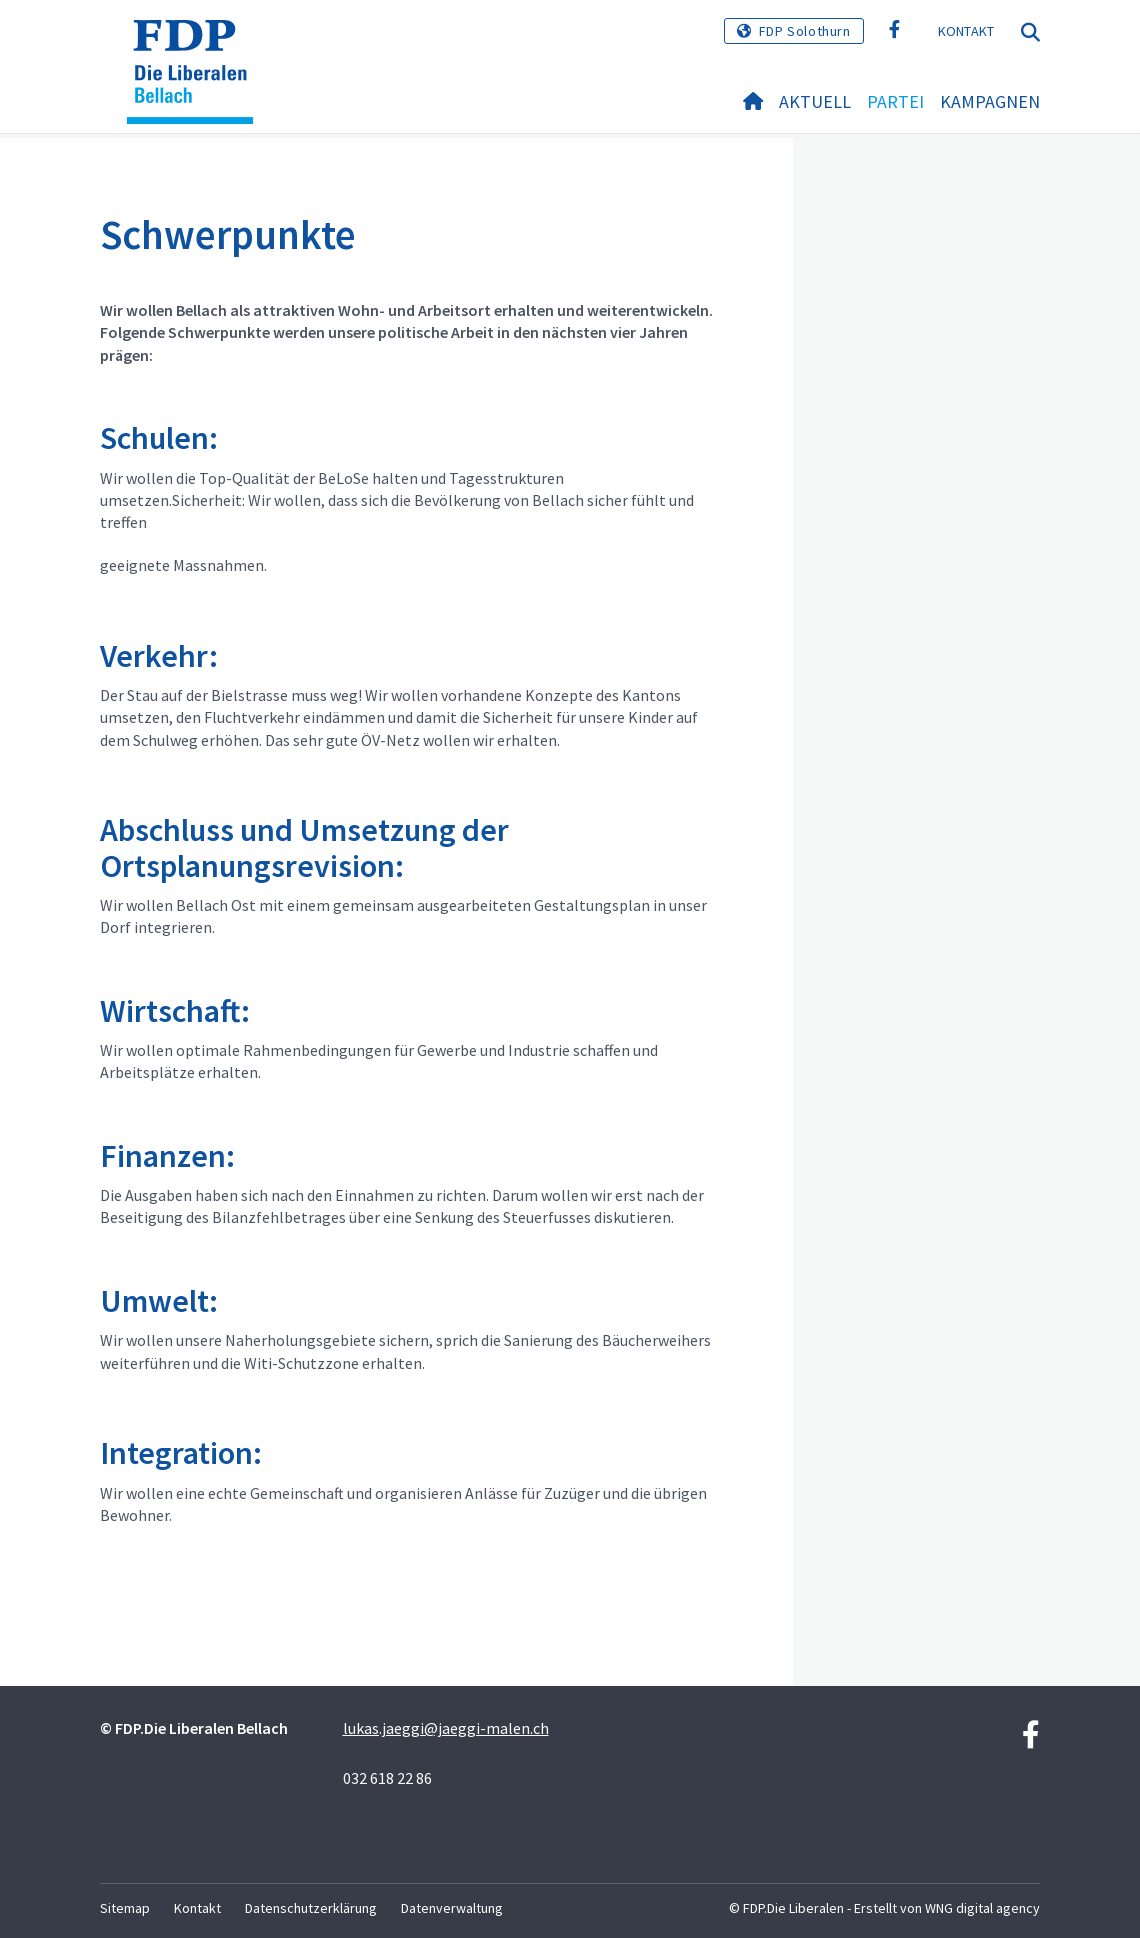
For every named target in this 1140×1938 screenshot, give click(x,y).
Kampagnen (990, 101)
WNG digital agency (982, 1908)
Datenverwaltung (452, 1908)
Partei (895, 101)
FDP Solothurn (805, 31)
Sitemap (125, 1908)
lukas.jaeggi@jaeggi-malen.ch (446, 1728)
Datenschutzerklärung (311, 1908)
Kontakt (966, 31)
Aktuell (815, 101)
